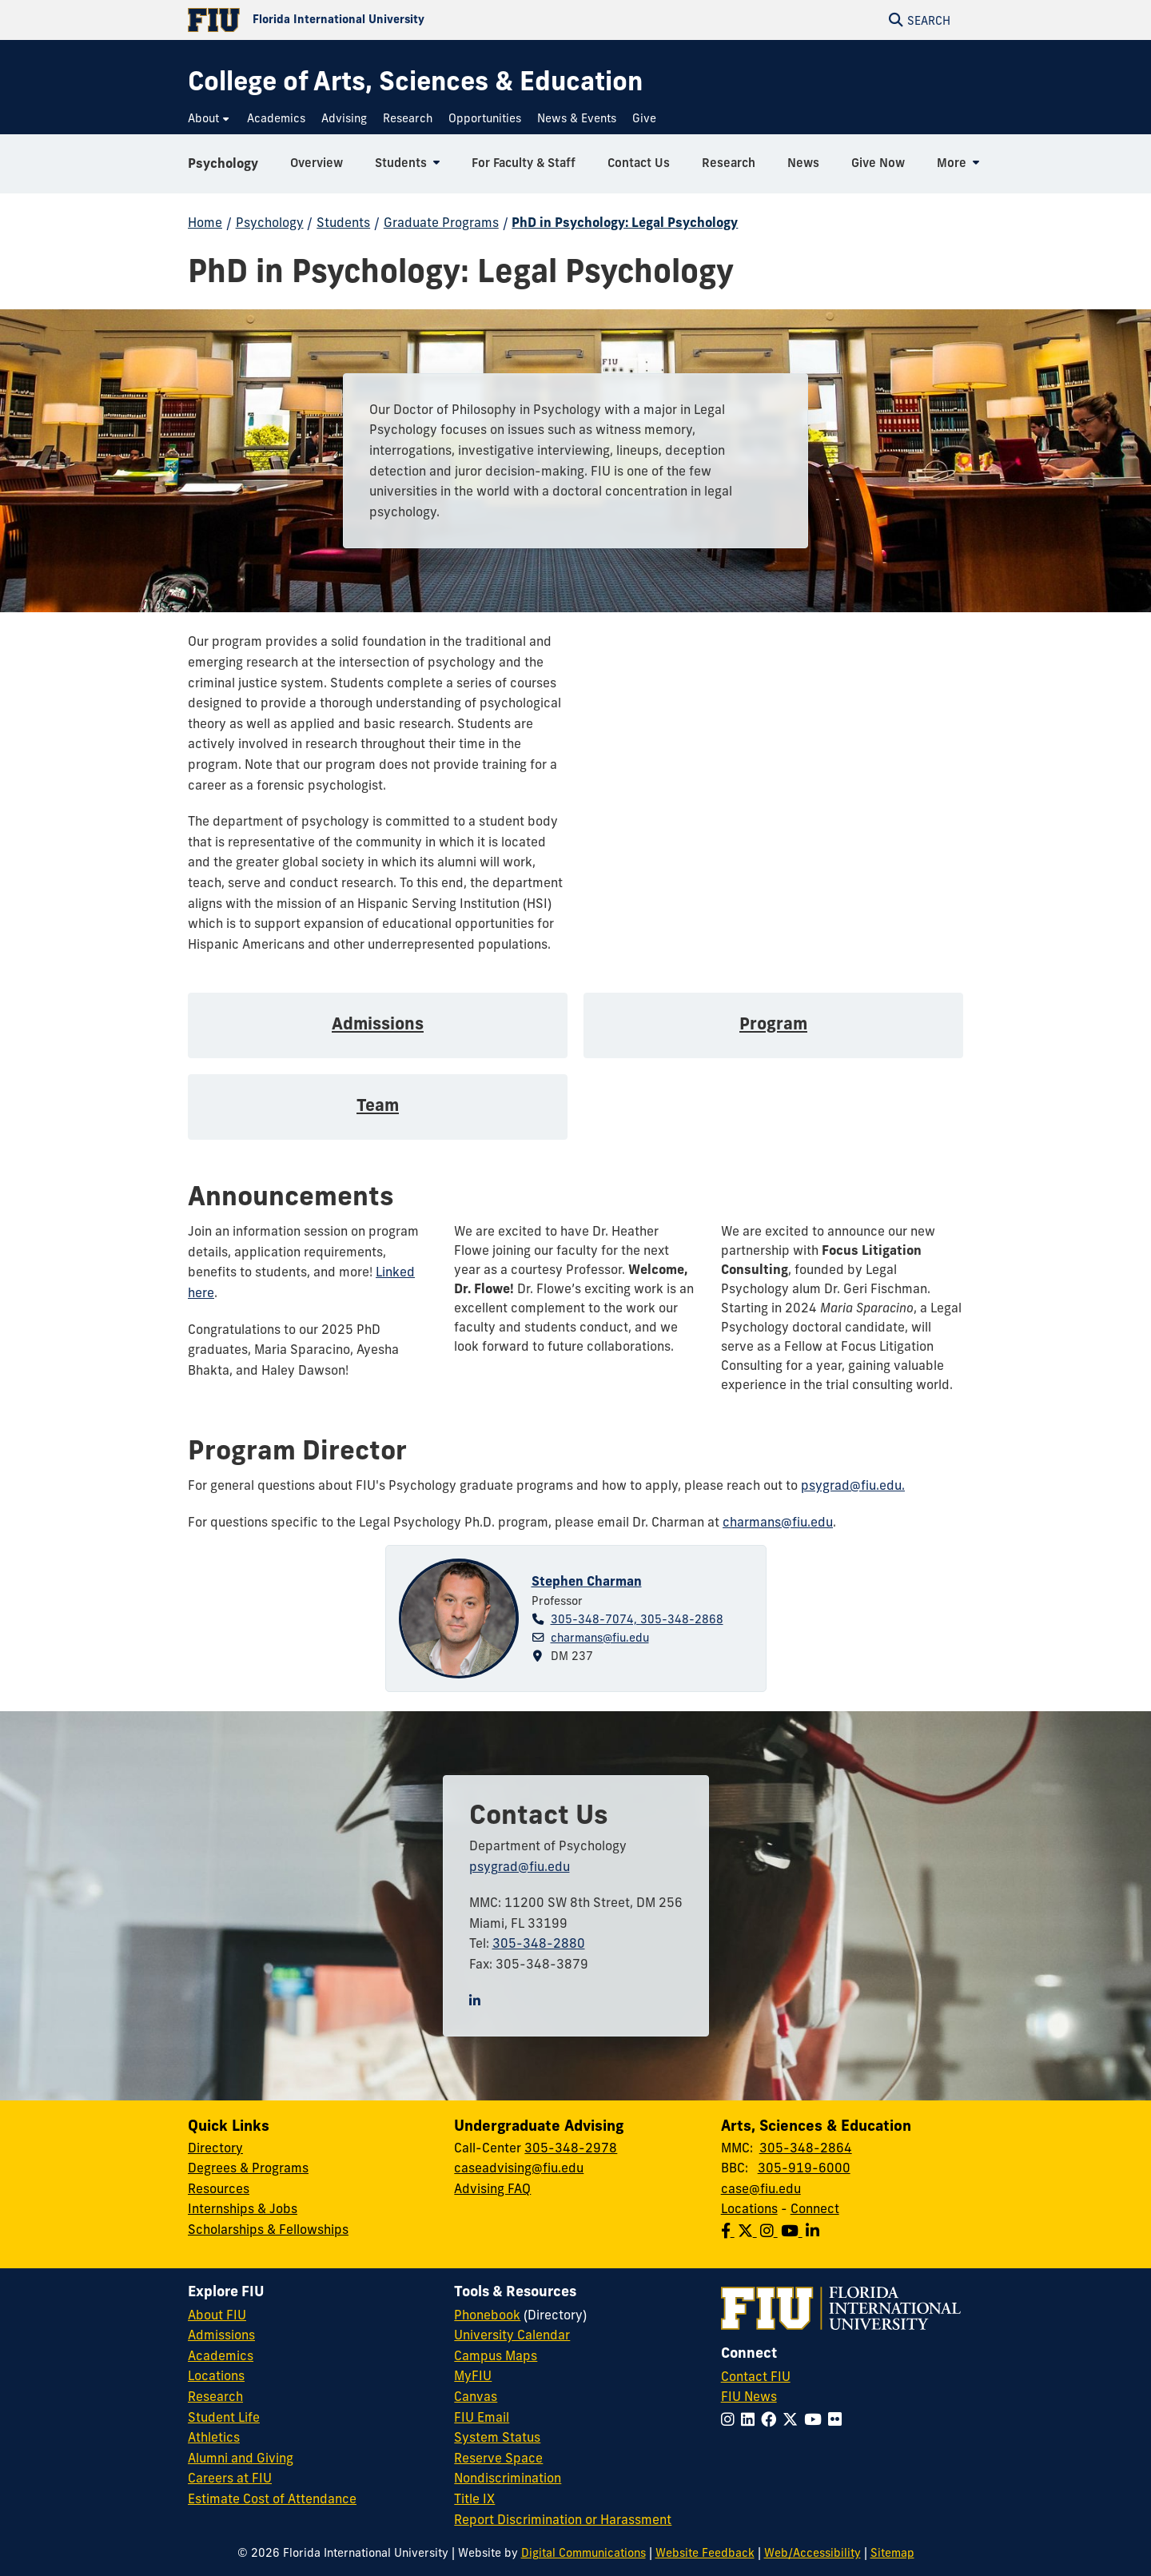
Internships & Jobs (242, 2208)
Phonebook (487, 2315)
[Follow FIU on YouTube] (816, 2419)
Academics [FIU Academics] (220, 2355)
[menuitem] (209, 118)
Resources (218, 2188)
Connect (815, 2208)
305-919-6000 (804, 2168)
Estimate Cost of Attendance (272, 2498)
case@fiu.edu (761, 2188)
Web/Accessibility (812, 2553)
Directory (215, 2148)
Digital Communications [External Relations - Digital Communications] (583, 2553)
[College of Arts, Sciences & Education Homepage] (415, 81)
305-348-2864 (805, 2148)
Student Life (224, 2417)
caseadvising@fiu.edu (518, 2168)
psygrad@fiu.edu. (853, 1485)
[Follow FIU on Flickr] (838, 2419)
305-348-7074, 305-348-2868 (637, 1619)
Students (343, 222)
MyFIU (473, 2375)
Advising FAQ (492, 2188)
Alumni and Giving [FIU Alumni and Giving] (240, 2458)
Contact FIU (756, 2376)
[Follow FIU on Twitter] (793, 2419)
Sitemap (892, 2553)
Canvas (475, 2396)
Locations (749, 2208)
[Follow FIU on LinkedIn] (751, 2419)
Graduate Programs (441, 222)
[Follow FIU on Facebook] (772, 2419)
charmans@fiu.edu (778, 1522)
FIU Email (481, 2417)
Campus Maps (495, 2355)
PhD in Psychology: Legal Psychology (625, 222)
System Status (497, 2437)
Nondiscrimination (507, 2478)
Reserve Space (498, 2458)
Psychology (223, 163)
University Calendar (512, 2335)
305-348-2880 (538, 1943)
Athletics (214, 2437)
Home (205, 222)
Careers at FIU (230, 2478)
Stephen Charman (587, 1581)
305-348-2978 (570, 2148)
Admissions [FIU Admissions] (221, 2335)
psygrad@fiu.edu (519, 1866)
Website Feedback (705, 2553)
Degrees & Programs (248, 2168)
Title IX (474, 2498)
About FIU (217, 2315)
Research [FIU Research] (215, 2396)
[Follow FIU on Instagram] (731, 2419)
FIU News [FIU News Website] (749, 2396)
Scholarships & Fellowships (268, 2229)
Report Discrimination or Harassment (562, 2519)
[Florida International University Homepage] (382, 20)
